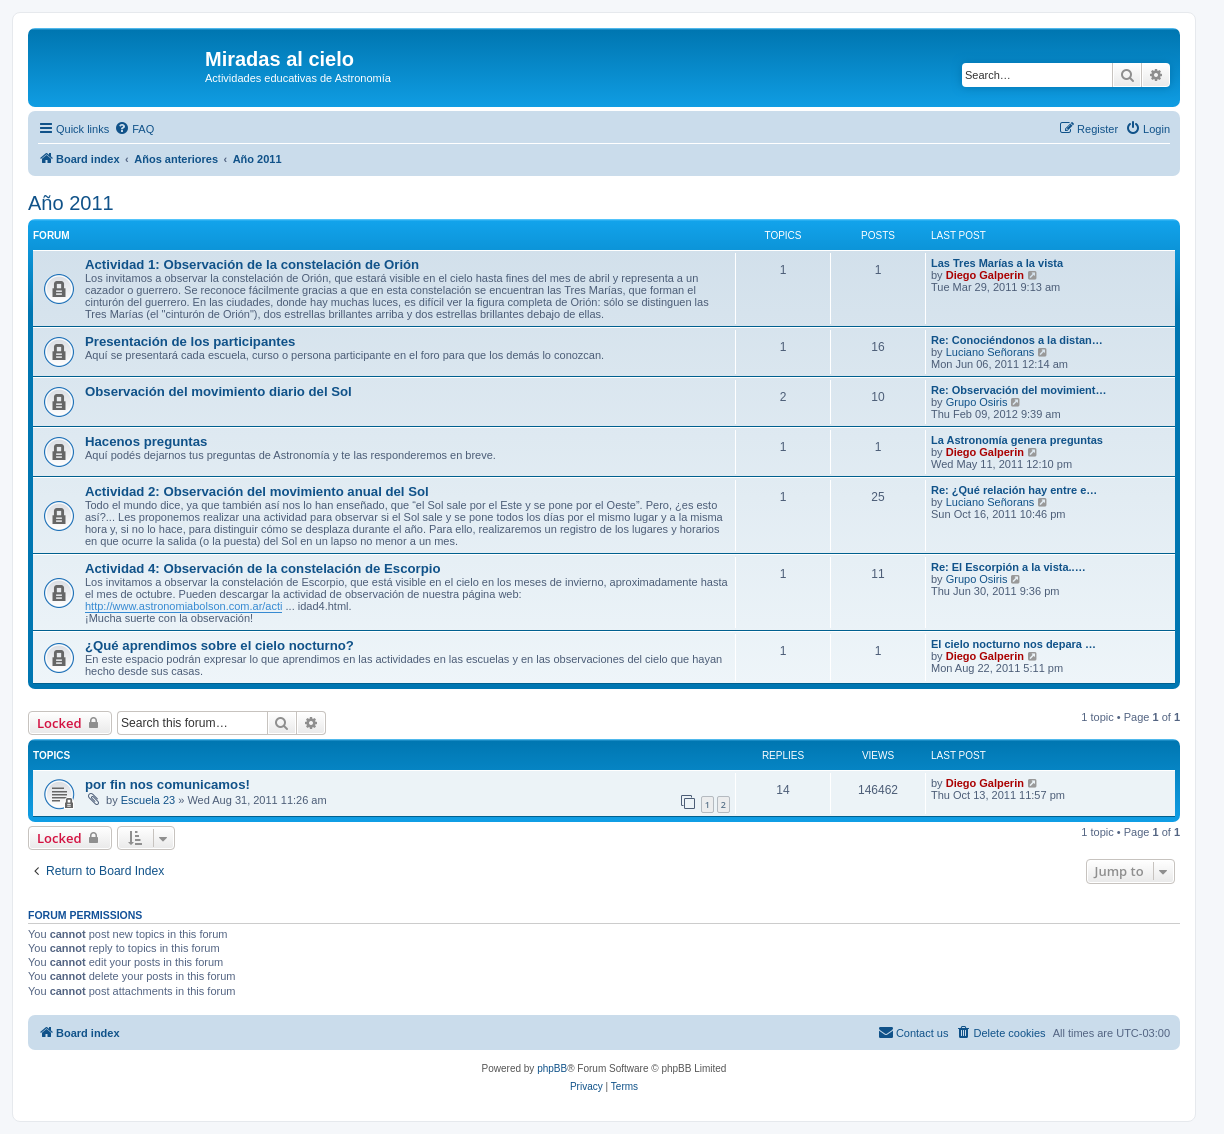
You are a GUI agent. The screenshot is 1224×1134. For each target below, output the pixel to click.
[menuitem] (134, 129)
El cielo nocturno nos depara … (1013, 644)
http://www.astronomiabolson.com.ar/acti (183, 606)
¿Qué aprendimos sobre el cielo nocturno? (219, 645)
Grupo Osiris (977, 402)
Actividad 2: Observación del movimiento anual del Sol (257, 491)
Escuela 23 (148, 800)
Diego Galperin (985, 275)
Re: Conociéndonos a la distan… (1017, 340)
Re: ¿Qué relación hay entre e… (1014, 490)
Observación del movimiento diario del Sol (218, 391)
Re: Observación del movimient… (1018, 390)
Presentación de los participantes (190, 341)
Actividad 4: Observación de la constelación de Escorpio (262, 568)
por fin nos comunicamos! (167, 784)
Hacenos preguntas (146, 441)
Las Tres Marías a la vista (997, 263)
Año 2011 (71, 203)
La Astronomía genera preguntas (1017, 440)
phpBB (552, 1068)
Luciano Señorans (990, 352)
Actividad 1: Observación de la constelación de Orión (252, 264)
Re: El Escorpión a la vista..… (1008, 567)
